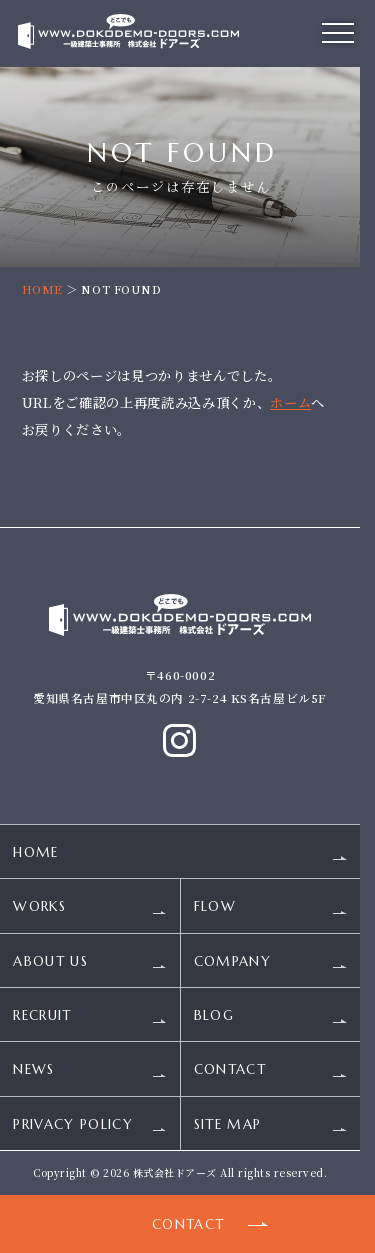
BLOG (214, 1015)
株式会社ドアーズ (175, 1172)
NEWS (33, 1070)
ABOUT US (50, 961)
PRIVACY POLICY (73, 1124)
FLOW (215, 907)
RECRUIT (42, 1015)
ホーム (290, 402)
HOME (42, 289)
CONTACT (230, 1070)
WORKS (39, 907)
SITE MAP (228, 1124)
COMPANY (232, 961)
